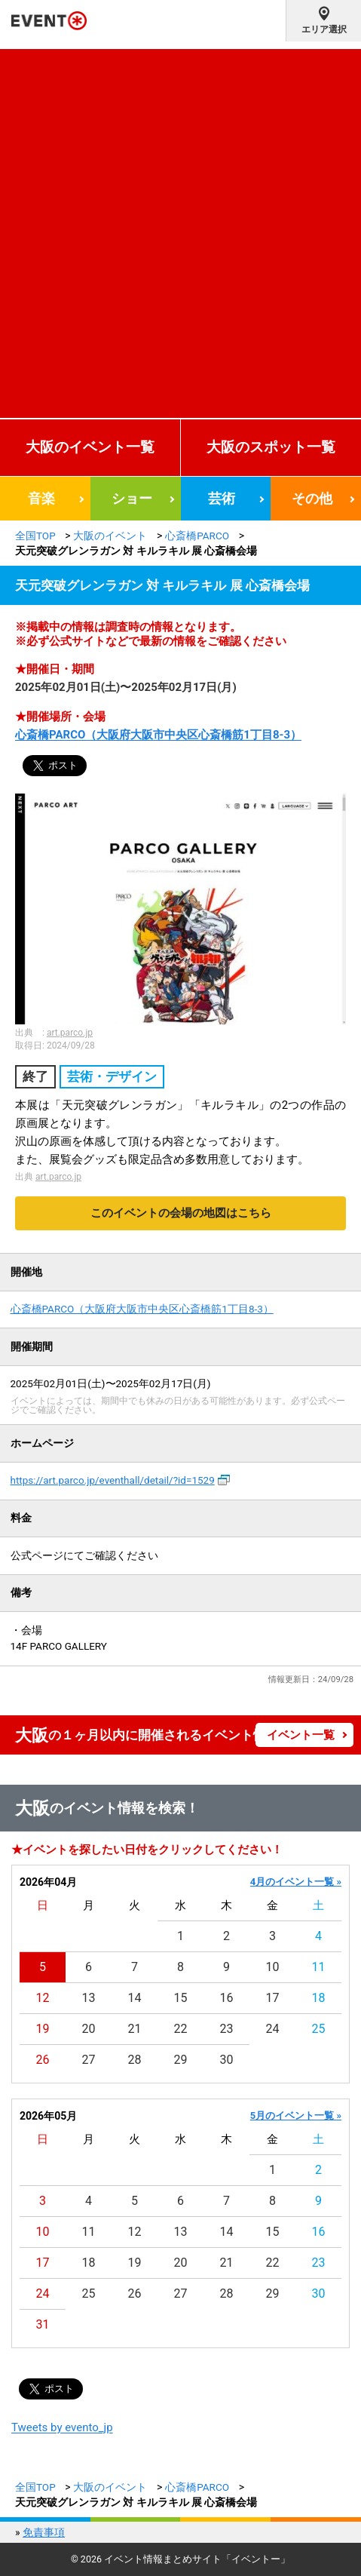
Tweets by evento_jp (62, 2427)
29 (181, 2060)
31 (43, 2324)
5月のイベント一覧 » (295, 2115)
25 (319, 2029)
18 (319, 1998)
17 (273, 1998)
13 (89, 1998)
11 (319, 1967)
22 (181, 2029)
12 (43, 1998)
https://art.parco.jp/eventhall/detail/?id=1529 (113, 1480)
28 (135, 2060)
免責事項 (44, 2532)
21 (135, 2029)
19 (43, 2029)
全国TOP (35, 536)
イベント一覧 (301, 1735)
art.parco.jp (70, 1032)
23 (227, 2029)
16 (227, 1998)
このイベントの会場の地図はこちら (180, 1213)
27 (89, 2060)
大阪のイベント (110, 536)
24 (273, 2029)
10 (273, 1967)
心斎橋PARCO (197, 536)
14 (135, 1998)
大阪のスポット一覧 (271, 447)
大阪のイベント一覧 (90, 447)
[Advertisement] (180, 229)
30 (227, 2060)
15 (181, 1998)
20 (89, 2029)
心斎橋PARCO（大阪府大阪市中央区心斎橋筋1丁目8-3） (158, 734)
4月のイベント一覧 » (295, 1882)
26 (43, 2060)
